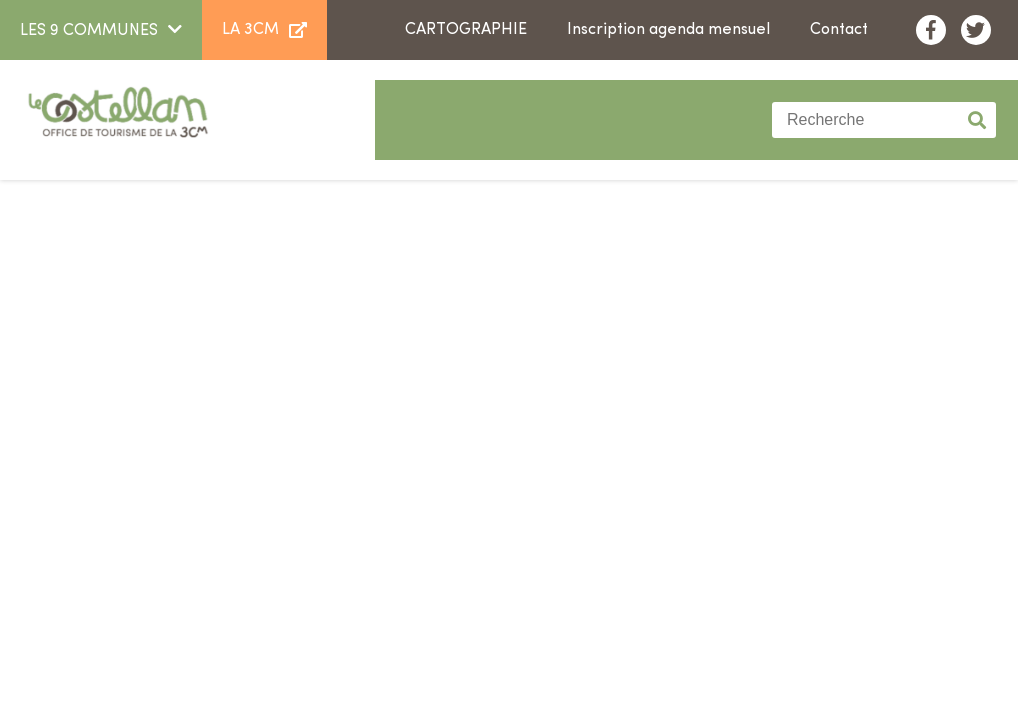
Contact (839, 30)
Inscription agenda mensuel (668, 30)
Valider (978, 120)
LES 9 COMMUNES (89, 31)
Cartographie (466, 30)
